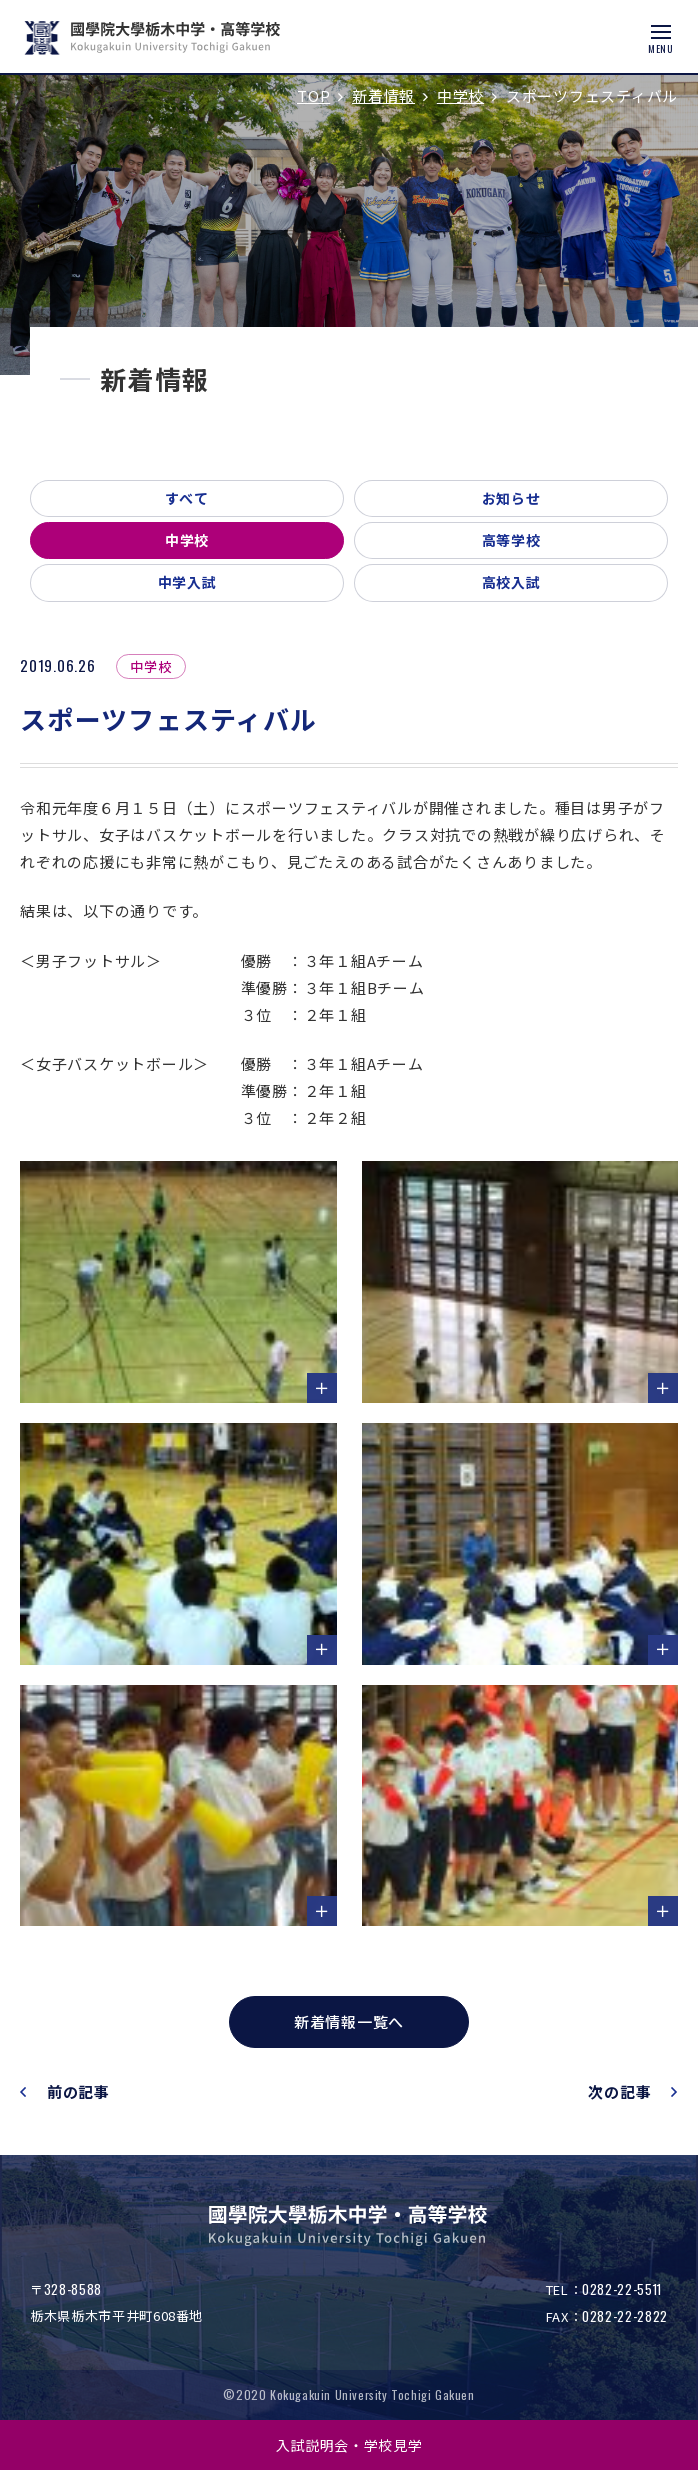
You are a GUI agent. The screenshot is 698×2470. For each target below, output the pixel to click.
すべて (187, 498)
